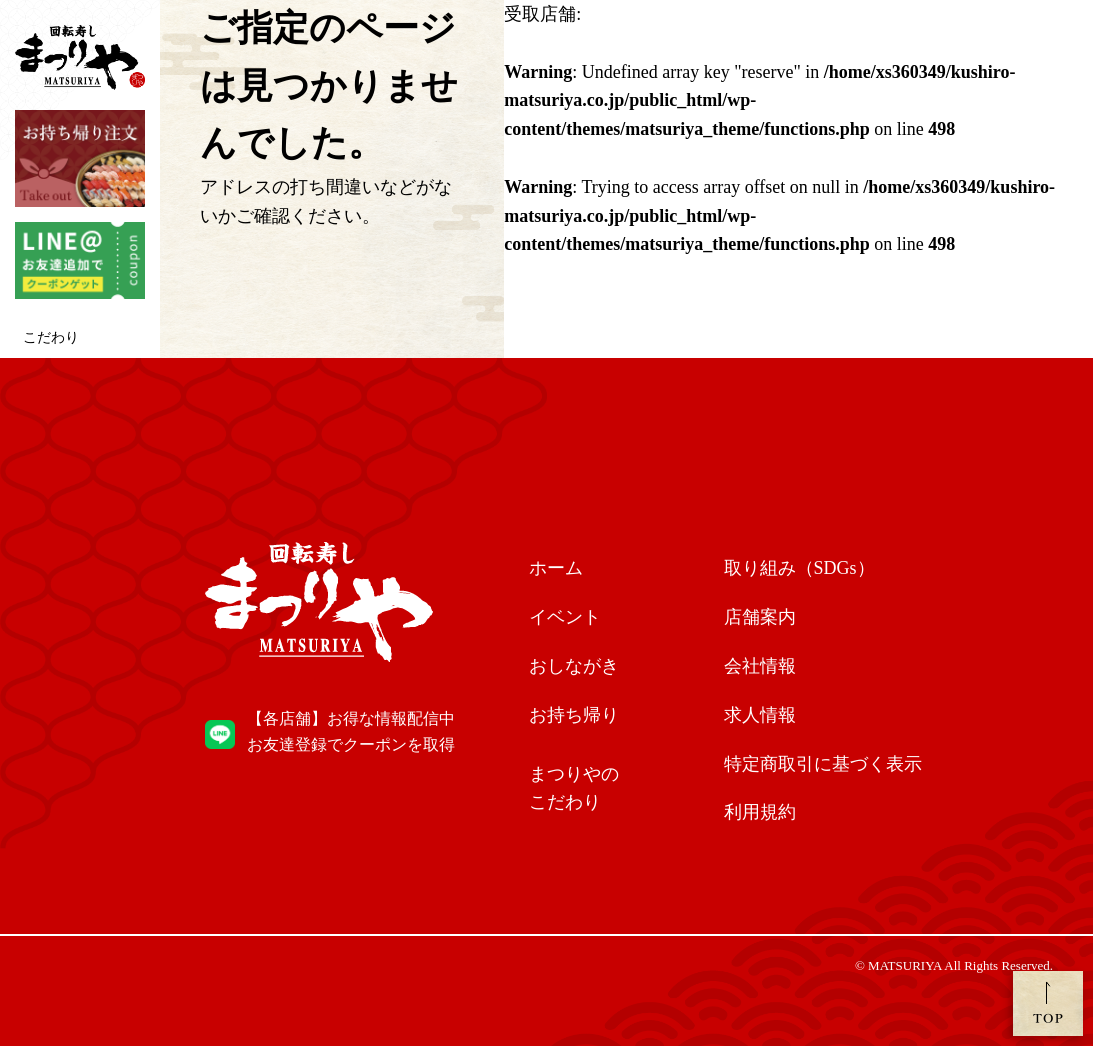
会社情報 (760, 666)
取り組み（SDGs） (799, 568)
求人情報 (760, 715)
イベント (565, 617)
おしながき (574, 666)
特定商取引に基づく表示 (823, 764)
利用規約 (760, 812)
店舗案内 (760, 617)
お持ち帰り (574, 715)
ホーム (556, 568)
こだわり (51, 337)
